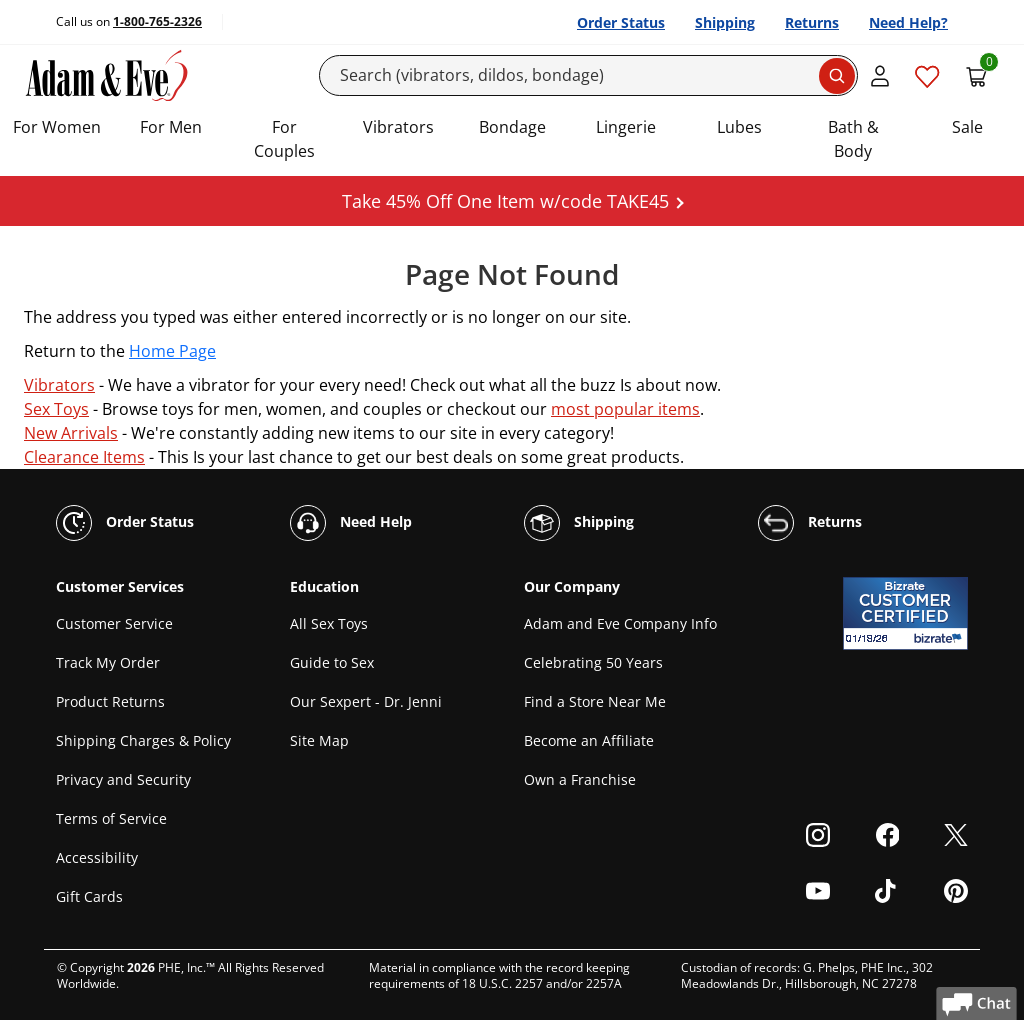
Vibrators (398, 127)
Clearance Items (84, 457)
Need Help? (908, 22)
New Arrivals (71, 433)
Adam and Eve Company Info (620, 623)
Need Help (351, 523)
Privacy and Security (123, 779)
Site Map (319, 740)
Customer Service (114, 623)
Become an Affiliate (589, 740)
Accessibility (97, 857)
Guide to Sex (332, 662)
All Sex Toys (329, 623)
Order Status (621, 22)
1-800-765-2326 (157, 21)
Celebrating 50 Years (593, 662)
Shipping (725, 22)
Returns (812, 22)
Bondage (512, 127)
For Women (57, 127)
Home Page (172, 351)
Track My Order (108, 662)
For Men (171, 127)
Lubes (739, 127)
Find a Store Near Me (595, 701)
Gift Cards (89, 896)
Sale (967, 127)
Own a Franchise (580, 779)
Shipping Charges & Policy (143, 740)
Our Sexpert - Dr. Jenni (366, 701)
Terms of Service (111, 818)
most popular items (625, 409)
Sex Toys (56, 409)
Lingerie (626, 127)
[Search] (588, 75)
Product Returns (110, 701)
